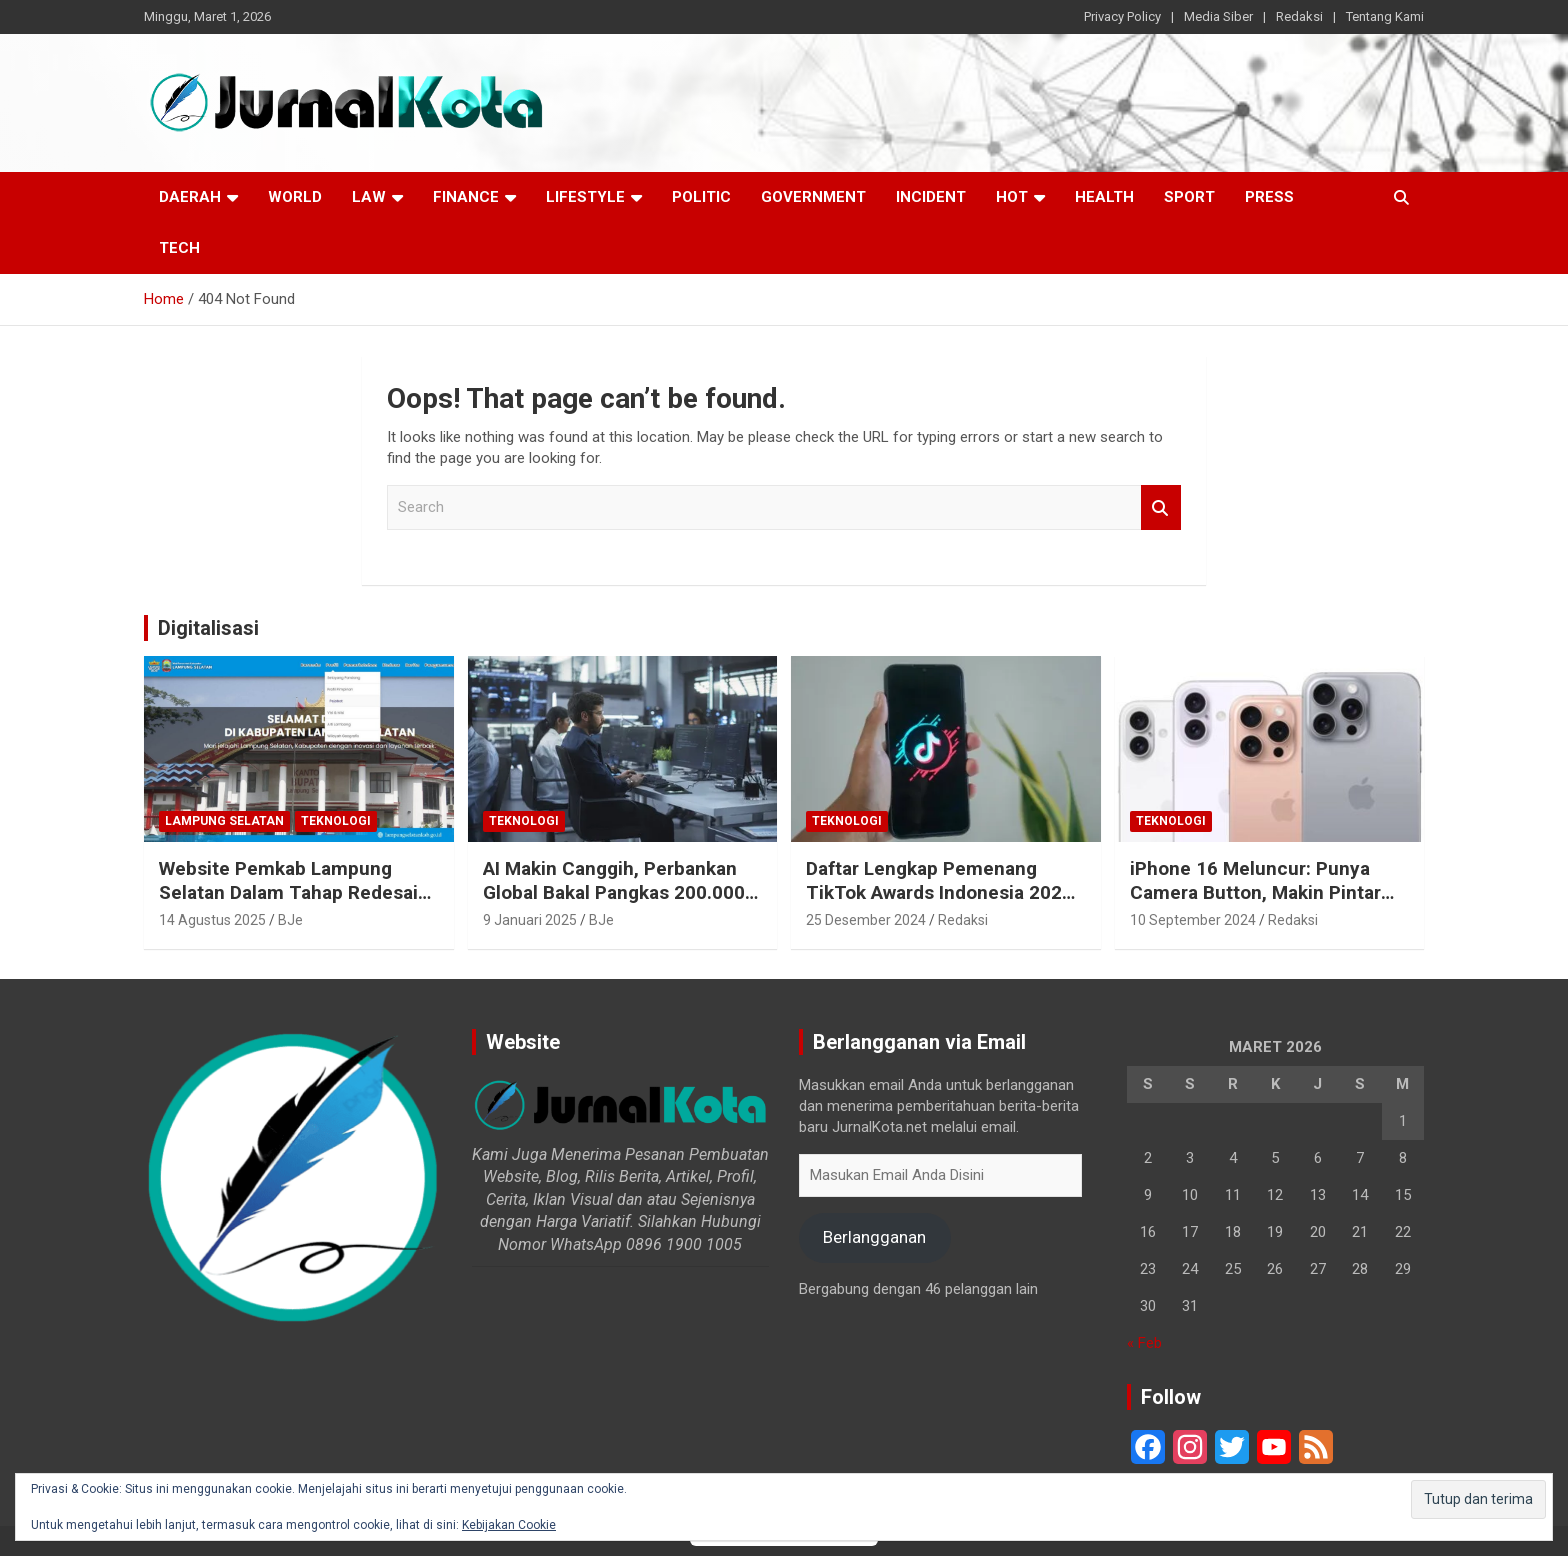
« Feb (1144, 1343)
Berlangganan (874, 1237)
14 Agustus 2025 (212, 920)
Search (1161, 507)
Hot (1012, 197)
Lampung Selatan (224, 821)
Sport (1189, 197)
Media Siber (1218, 16)
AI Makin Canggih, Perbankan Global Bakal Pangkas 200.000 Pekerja (614, 893)
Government (813, 197)
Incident (931, 197)
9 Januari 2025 (530, 920)
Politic (701, 197)
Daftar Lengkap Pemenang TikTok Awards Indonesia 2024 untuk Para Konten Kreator (939, 893)
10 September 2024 (1193, 920)
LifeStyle (585, 197)
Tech (179, 248)
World (295, 197)
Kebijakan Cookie (509, 1525)
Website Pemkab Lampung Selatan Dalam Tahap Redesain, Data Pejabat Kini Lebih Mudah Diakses (296, 905)
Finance (466, 197)
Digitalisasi (208, 628)
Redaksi (1299, 16)
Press (1269, 197)
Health (1104, 197)
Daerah (190, 197)
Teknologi (336, 821)
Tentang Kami (1385, 16)
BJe (290, 920)
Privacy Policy (1122, 16)
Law (369, 197)
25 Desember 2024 (866, 920)
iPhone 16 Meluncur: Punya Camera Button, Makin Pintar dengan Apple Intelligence (1255, 893)
